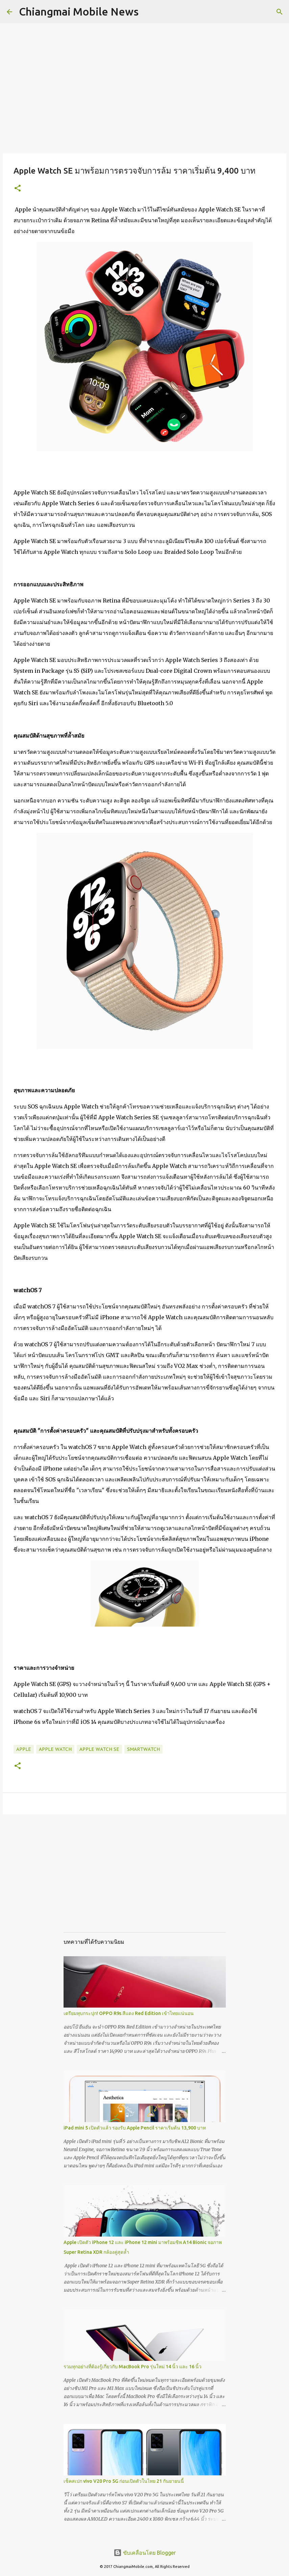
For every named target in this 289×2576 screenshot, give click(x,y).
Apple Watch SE (99, 1749)
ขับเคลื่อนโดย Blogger (145, 2553)
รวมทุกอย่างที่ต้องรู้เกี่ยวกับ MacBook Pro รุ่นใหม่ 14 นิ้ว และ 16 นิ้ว (132, 2366)
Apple (23, 1749)
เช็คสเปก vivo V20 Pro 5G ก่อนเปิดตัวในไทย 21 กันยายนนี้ (124, 2481)
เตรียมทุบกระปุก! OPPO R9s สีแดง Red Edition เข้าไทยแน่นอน (129, 2013)
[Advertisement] (145, 1880)
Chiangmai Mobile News (79, 11)
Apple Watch (55, 1749)
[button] (18, 188)
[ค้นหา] (148, 12)
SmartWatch (143, 1749)
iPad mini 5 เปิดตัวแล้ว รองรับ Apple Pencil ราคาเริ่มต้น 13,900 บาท (135, 2128)
